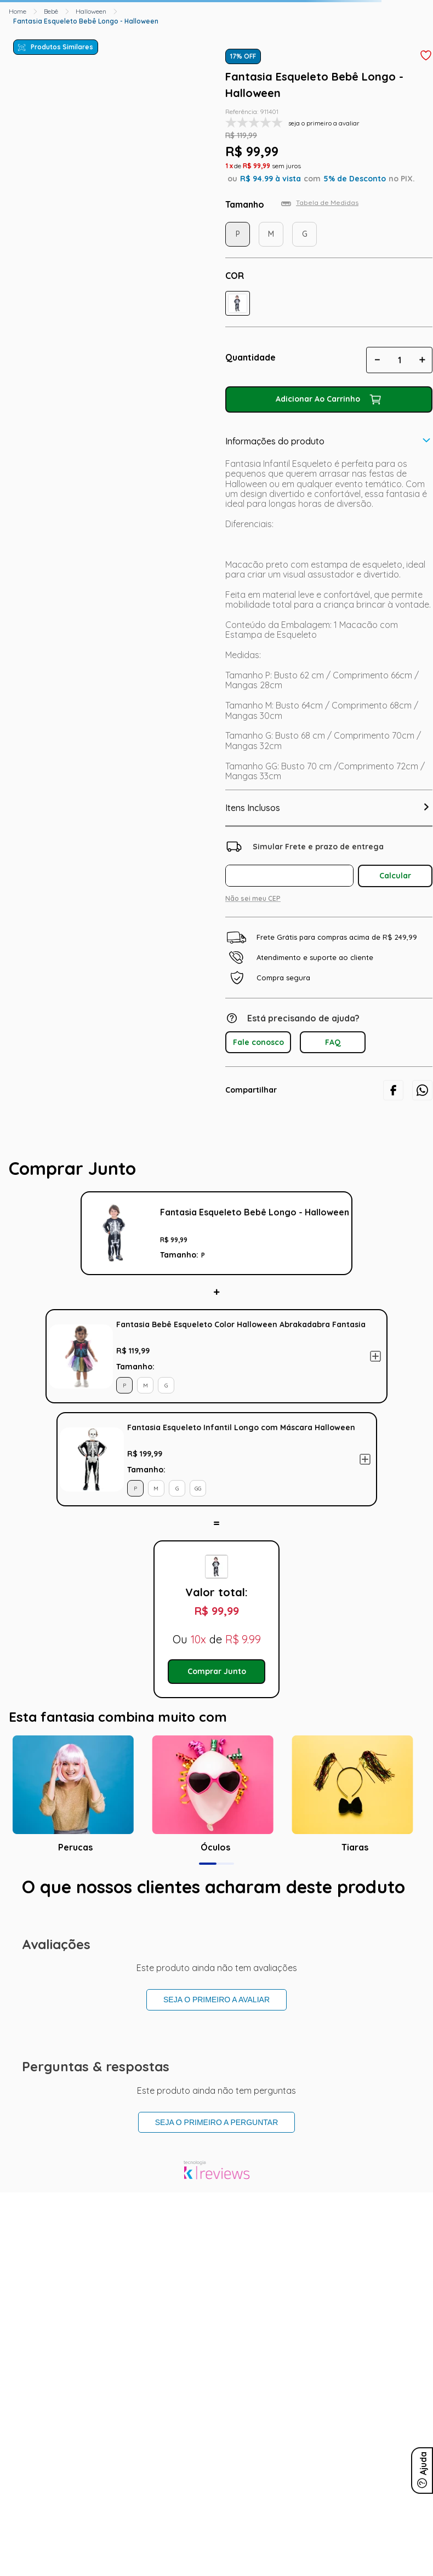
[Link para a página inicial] (17, 11)
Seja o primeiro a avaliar (216, 1999)
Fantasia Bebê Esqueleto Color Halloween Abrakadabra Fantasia (241, 1324)
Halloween (91, 11)
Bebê (51, 11)
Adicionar (375, 1356)
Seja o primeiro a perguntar (216, 2122)
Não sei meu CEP (253, 898)
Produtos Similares (62, 47)
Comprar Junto (216, 1671)
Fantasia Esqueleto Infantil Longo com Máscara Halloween (241, 1427)
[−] (377, 360)
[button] (237, 303)
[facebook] (393, 1090)
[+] (422, 360)
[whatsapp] (422, 1090)
